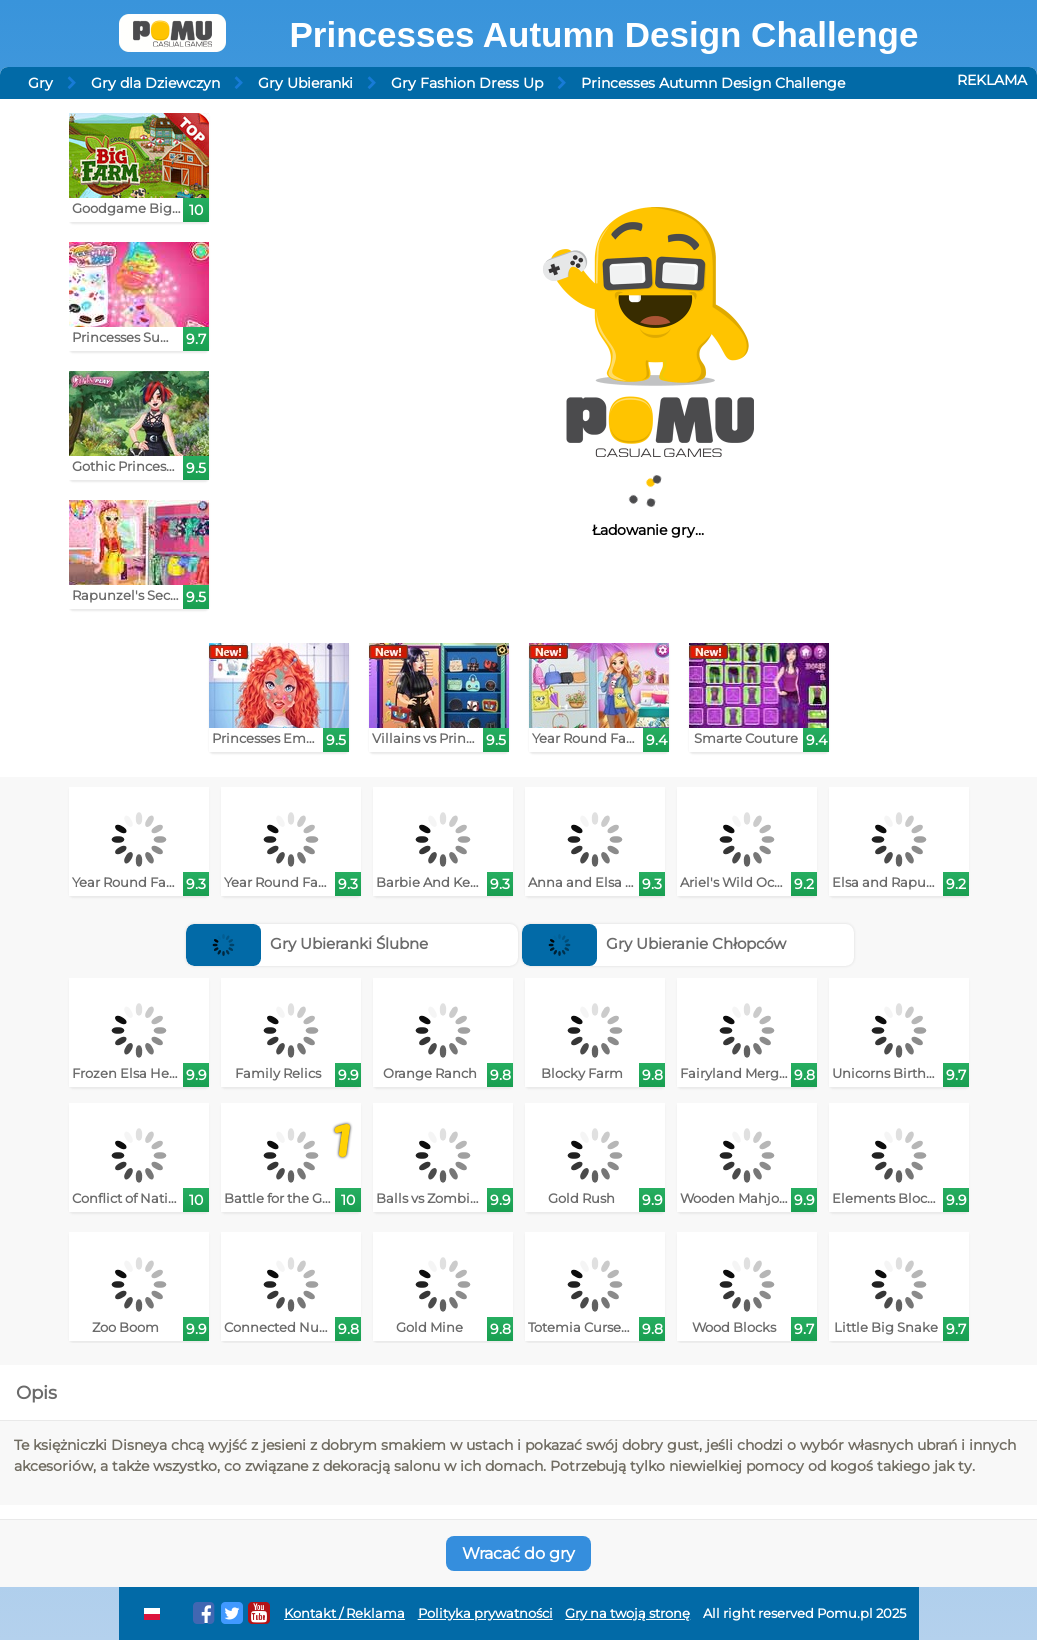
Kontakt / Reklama (344, 1613)
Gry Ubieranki (305, 83)
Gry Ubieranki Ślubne (307, 943)
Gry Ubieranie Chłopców (654, 943)
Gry (40, 83)
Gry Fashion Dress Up (467, 83)
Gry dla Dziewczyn (155, 83)
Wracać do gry (518, 1553)
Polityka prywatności (485, 1613)
